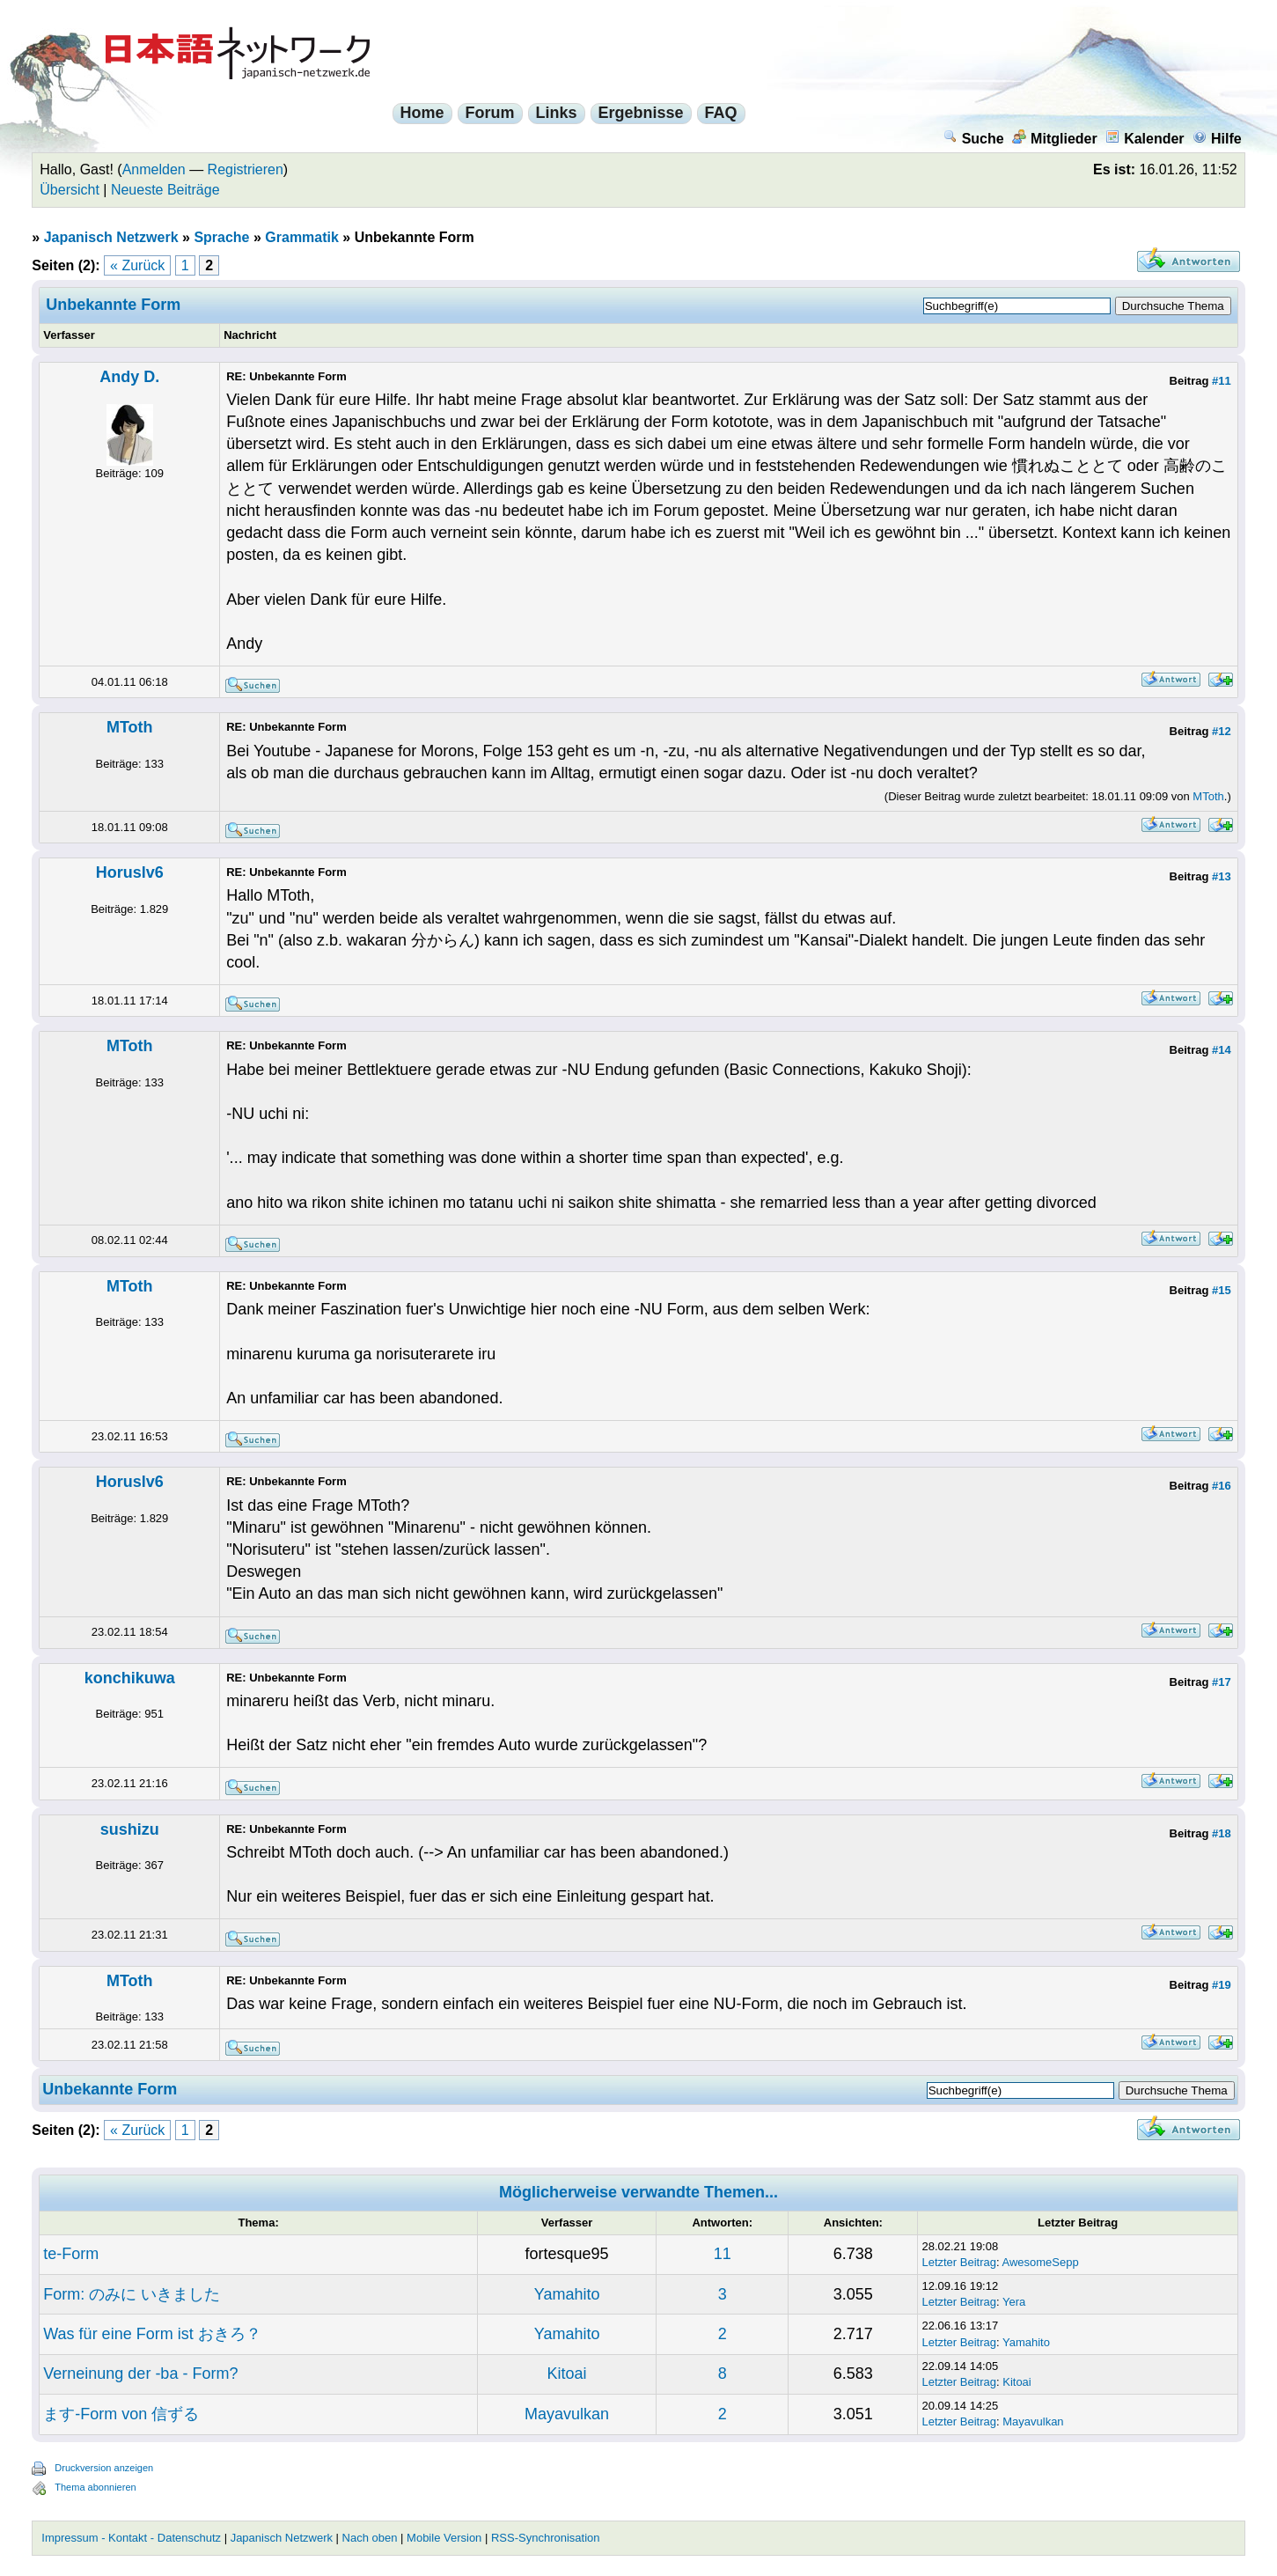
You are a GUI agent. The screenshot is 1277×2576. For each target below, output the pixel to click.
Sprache (221, 237)
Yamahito (567, 2294)
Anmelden (154, 169)
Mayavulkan (567, 2414)
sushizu (129, 1829)
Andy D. (129, 377)
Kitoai (567, 2373)
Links (556, 112)
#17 (1221, 1682)
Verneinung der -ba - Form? (140, 2373)
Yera (1013, 2301)
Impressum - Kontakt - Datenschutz (131, 2537)
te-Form (71, 2254)
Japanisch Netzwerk (111, 237)
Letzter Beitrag (958, 2262)
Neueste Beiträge (165, 189)
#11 (1221, 380)
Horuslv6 (130, 872)
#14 (1221, 1049)
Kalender (1144, 138)
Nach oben (370, 2537)
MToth (129, 727)
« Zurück (137, 265)
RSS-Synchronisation (545, 2537)
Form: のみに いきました (131, 2294)
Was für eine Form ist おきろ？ (152, 2334)
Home (422, 112)
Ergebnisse (641, 112)
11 (722, 2254)
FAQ (721, 112)
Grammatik (302, 237)
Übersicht (69, 189)
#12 (1221, 731)
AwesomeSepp (1040, 2262)
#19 (1221, 1984)
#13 (1221, 876)
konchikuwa (129, 1678)
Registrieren (245, 169)
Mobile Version (444, 2537)
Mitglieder (1054, 138)
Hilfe (1217, 138)
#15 (1221, 1290)
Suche (973, 138)
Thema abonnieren (95, 2487)
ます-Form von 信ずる (121, 2414)
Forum (490, 112)
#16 (1221, 1485)
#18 (1221, 1833)
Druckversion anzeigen (104, 2467)
